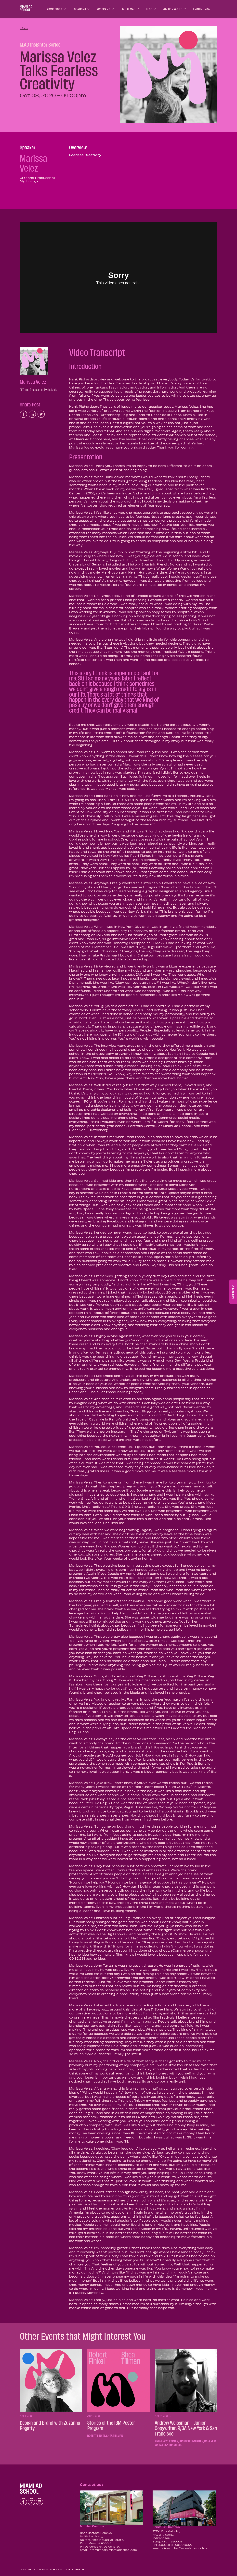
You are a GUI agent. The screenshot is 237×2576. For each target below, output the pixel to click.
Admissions (56, 9)
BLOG (151, 9)
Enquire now (233, 1291)
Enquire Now (201, 9)
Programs (105, 9)
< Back (24, 28)
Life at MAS (130, 9)
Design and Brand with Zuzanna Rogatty (50, 2425)
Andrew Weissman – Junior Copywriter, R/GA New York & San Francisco (186, 2428)
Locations (81, 9)
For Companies (174, 9)
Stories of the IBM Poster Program (111, 2425)
